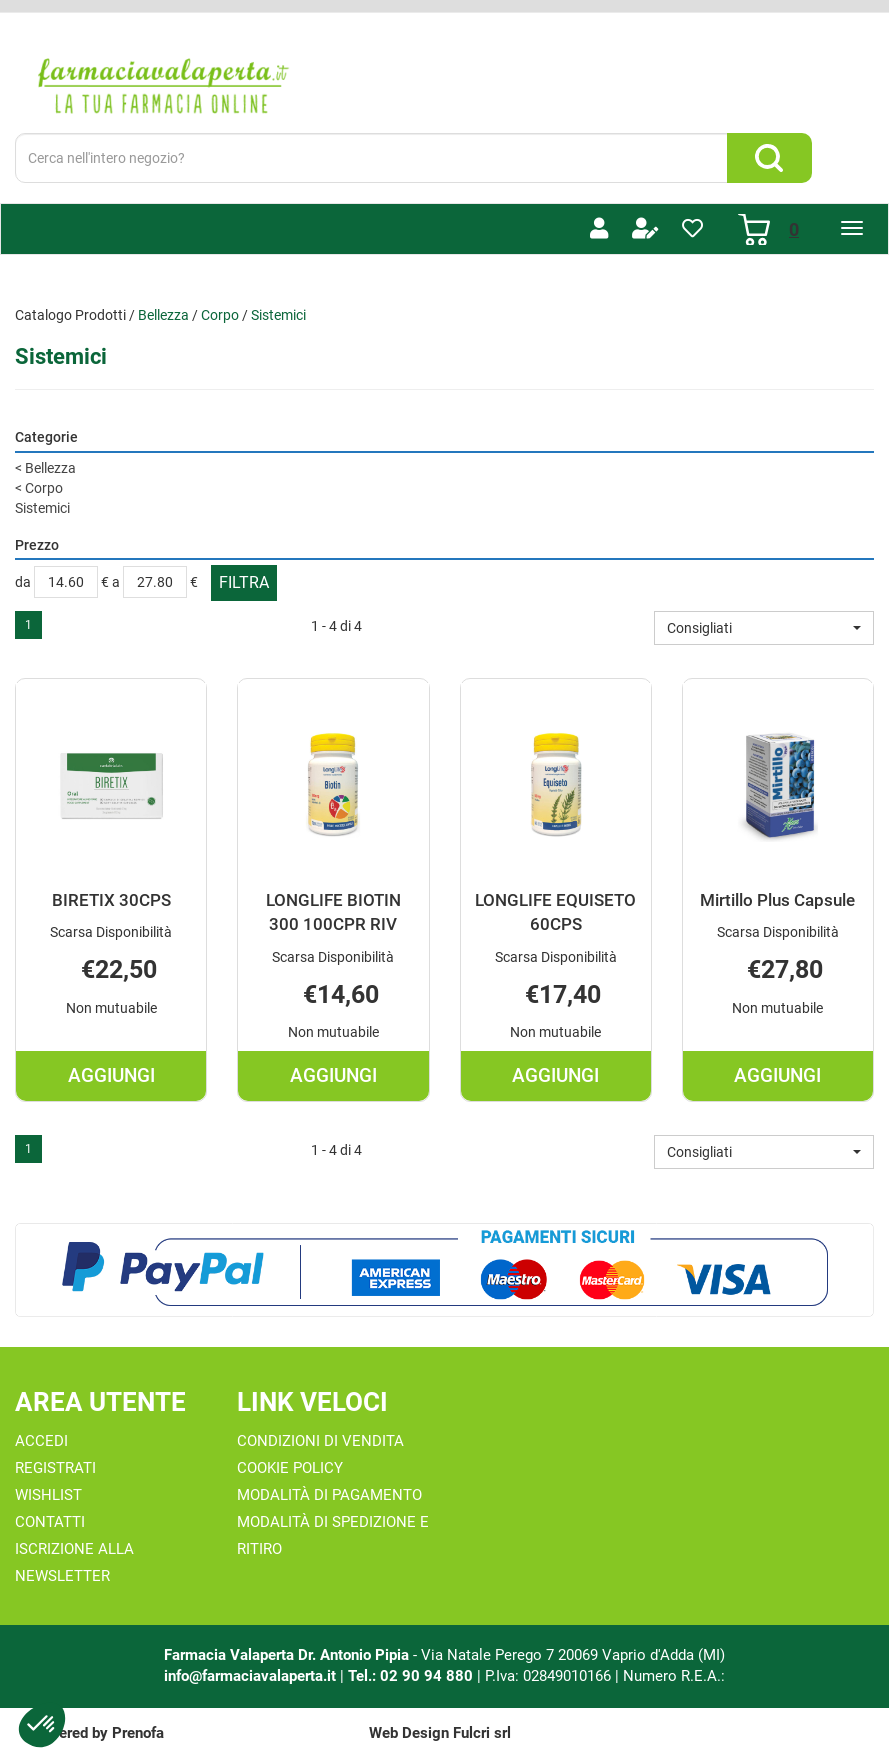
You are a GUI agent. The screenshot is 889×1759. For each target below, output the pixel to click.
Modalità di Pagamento (329, 1495)
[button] (764, 628)
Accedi (41, 1441)
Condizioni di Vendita (320, 1441)
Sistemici (42, 508)
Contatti (50, 1522)
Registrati (55, 1468)
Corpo (220, 315)
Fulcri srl (482, 1733)
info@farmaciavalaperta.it (250, 1676)
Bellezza (163, 315)
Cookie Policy (290, 1468)
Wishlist (48, 1495)
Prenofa (138, 1733)
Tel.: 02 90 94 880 (412, 1676)
